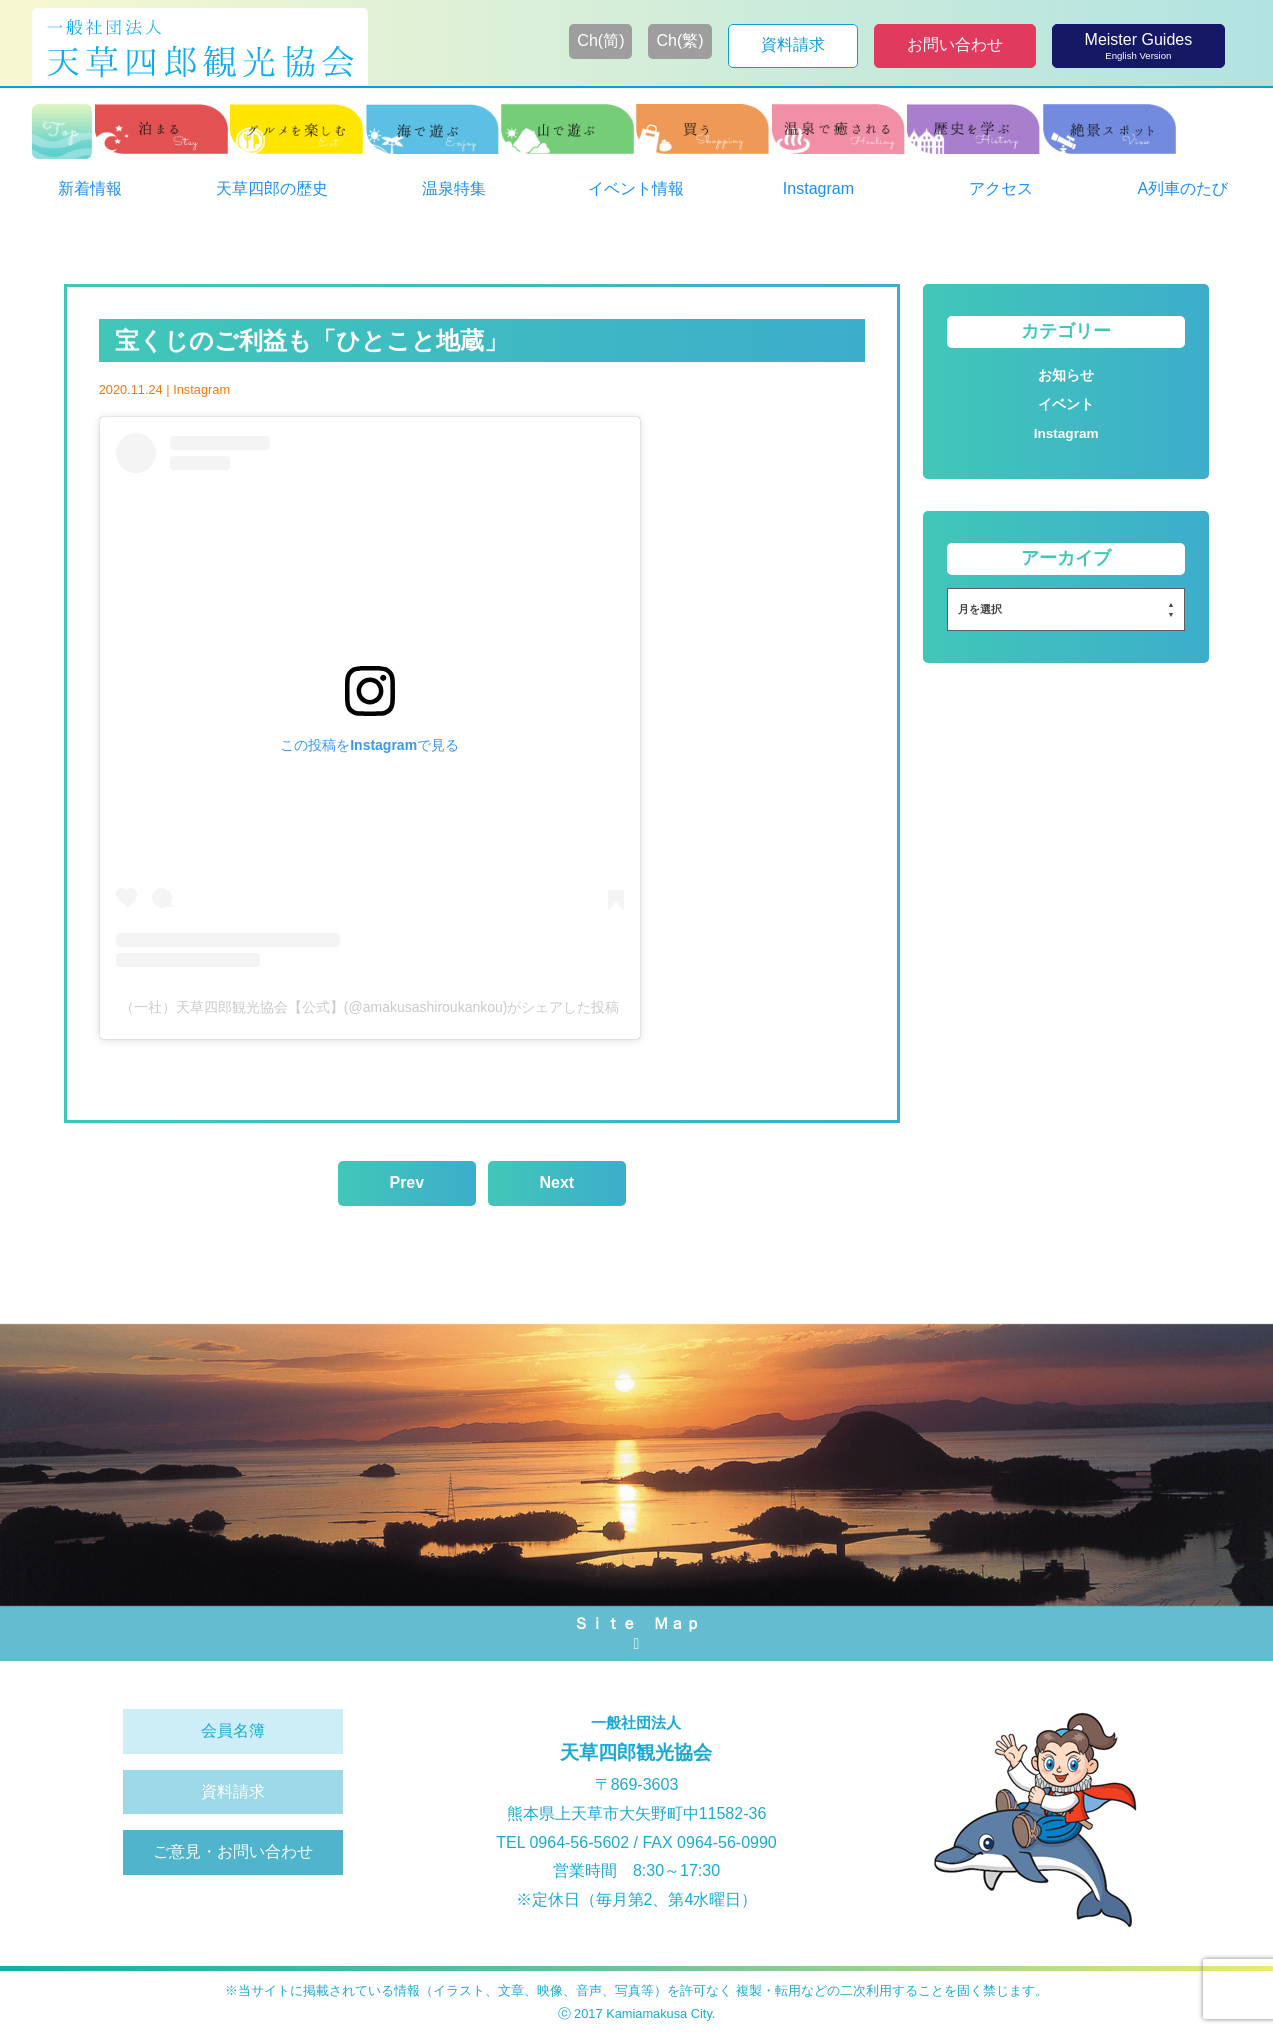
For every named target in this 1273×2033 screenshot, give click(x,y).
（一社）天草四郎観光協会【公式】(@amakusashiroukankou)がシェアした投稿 (370, 1007)
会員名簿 (233, 1730)
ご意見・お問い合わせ (233, 1851)
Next (556, 1182)
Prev (406, 1182)
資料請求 (233, 1791)
